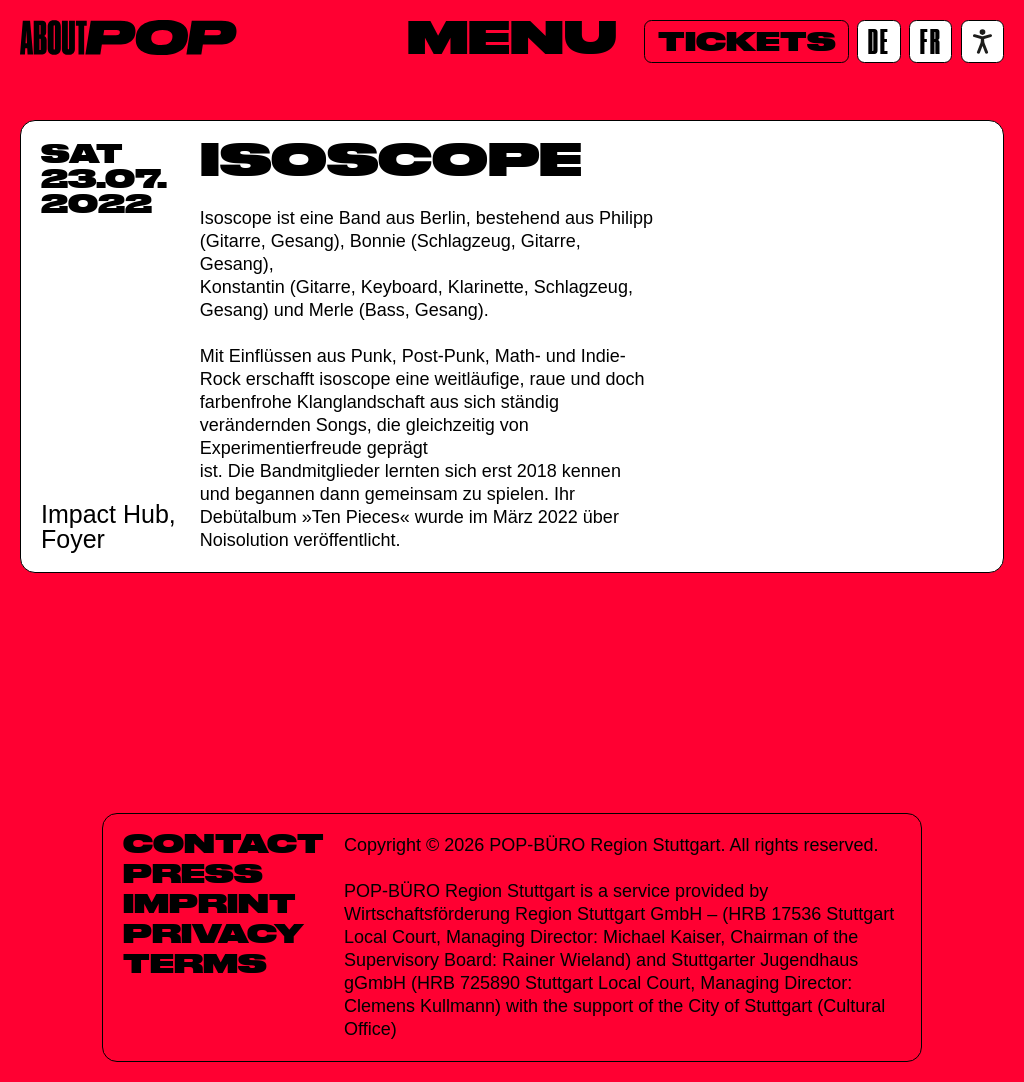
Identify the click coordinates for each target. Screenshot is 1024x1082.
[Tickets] (746, 41)
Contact (223, 843)
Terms (195, 963)
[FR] (930, 41)
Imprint (209, 903)
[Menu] (512, 37)
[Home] (128, 37)
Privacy (213, 933)
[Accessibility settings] (982, 41)
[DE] (878, 41)
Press (193, 873)
